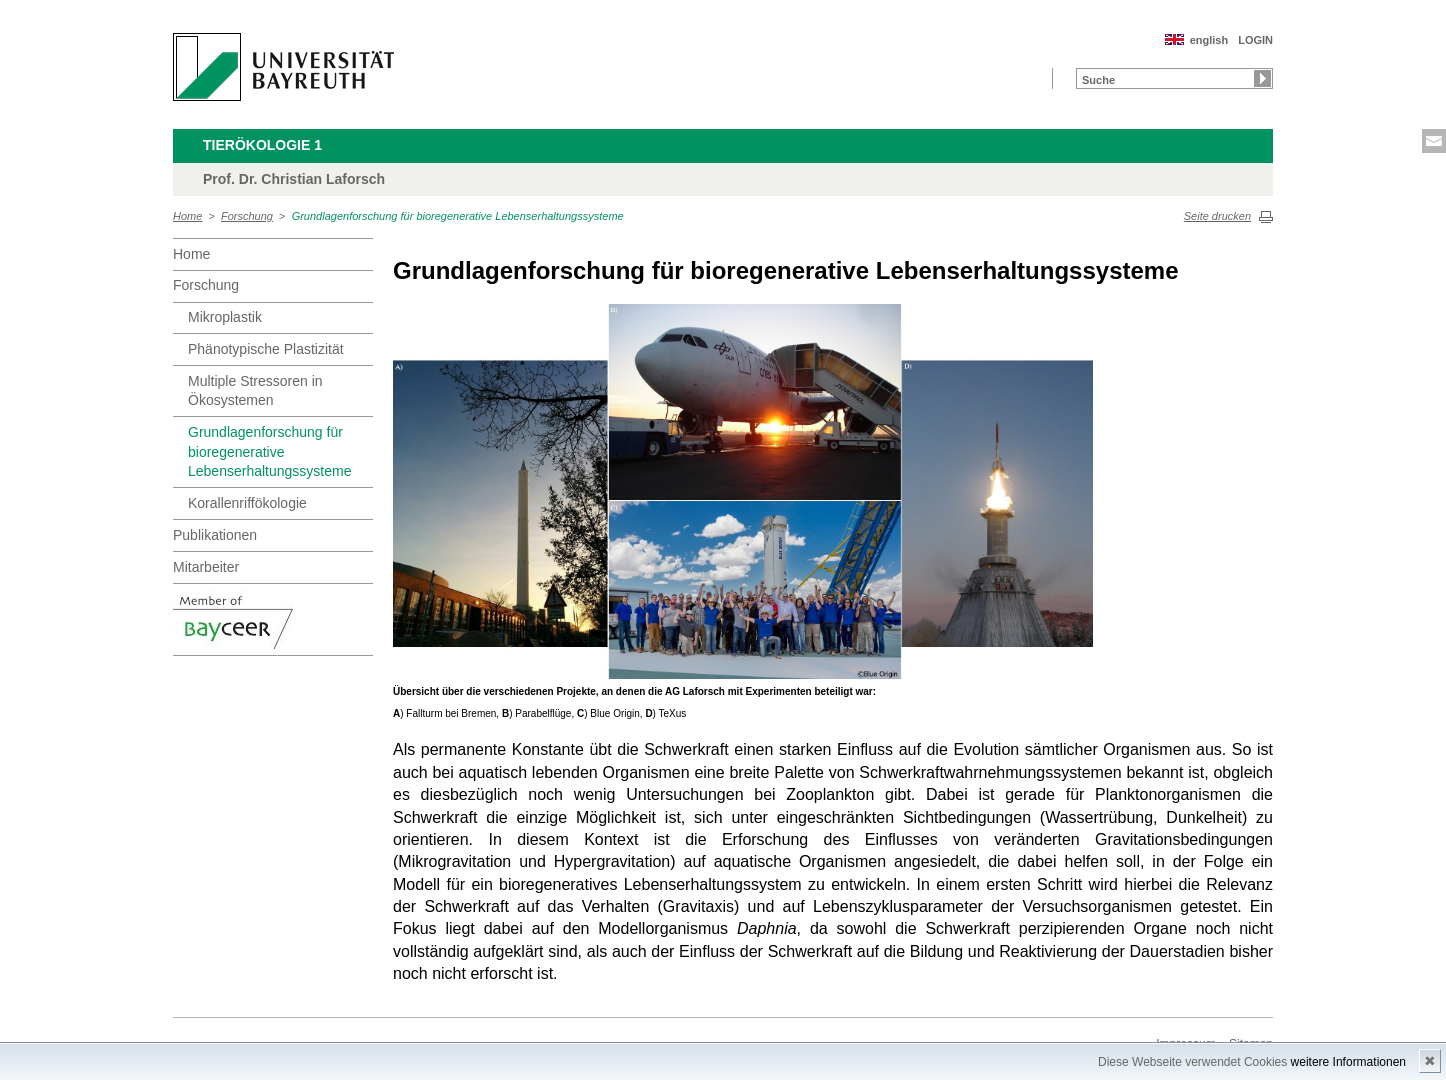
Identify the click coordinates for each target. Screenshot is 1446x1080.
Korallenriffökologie (247, 503)
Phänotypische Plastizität (266, 349)
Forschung (247, 216)
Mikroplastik (225, 317)
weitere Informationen (1348, 1062)
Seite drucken (1217, 216)
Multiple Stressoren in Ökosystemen (255, 391)
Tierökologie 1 (262, 145)
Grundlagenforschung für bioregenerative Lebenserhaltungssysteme (458, 216)
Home (187, 216)
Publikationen (215, 535)
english (1209, 40)
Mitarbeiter (206, 567)
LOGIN (1255, 40)
